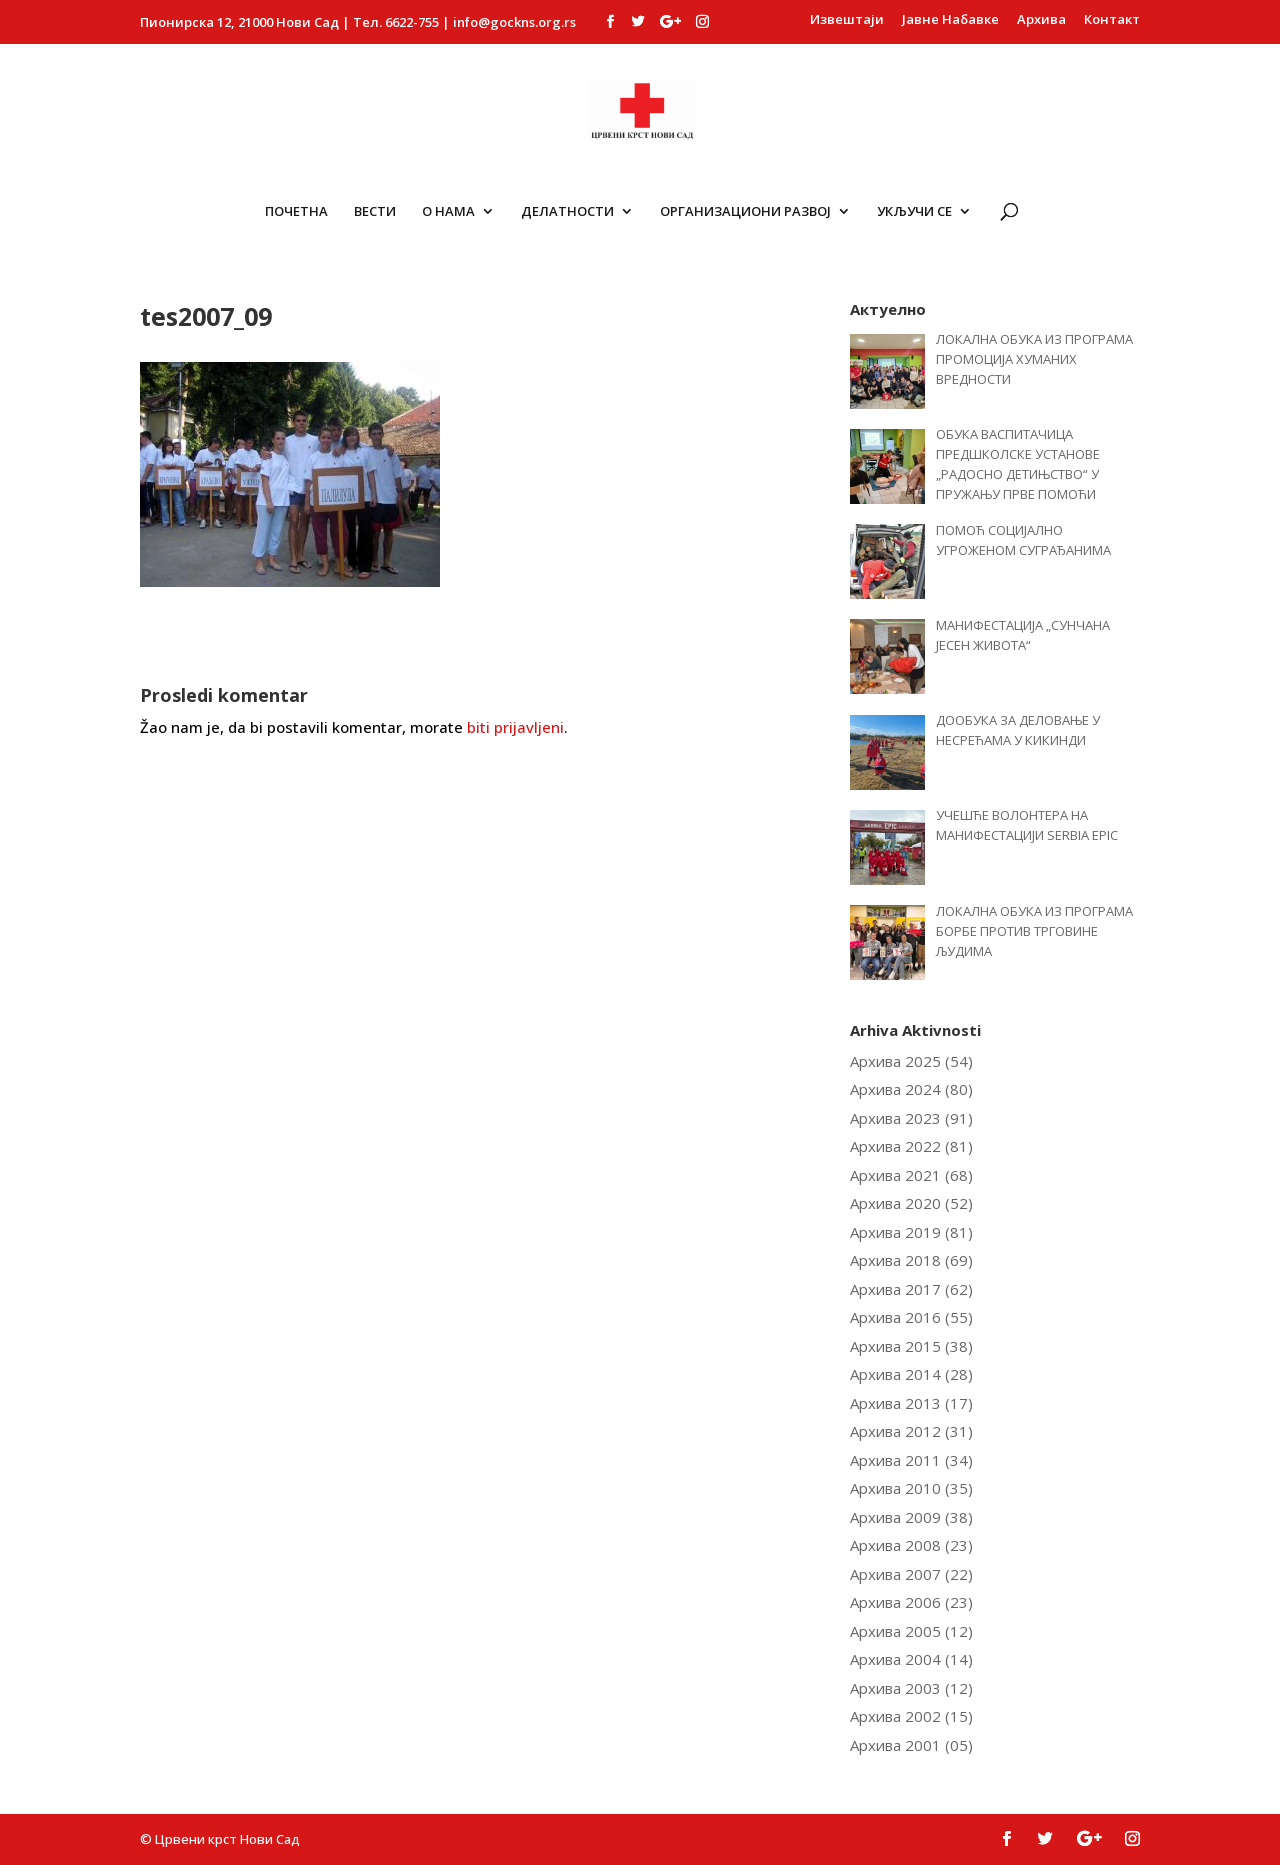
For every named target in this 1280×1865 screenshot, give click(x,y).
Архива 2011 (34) (911, 1460)
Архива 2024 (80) (911, 1089)
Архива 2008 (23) (911, 1545)
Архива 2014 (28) (911, 1374)
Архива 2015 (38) (911, 1346)
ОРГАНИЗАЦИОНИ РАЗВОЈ (745, 212)
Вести (375, 212)
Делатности (567, 212)
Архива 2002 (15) (911, 1716)
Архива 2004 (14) (911, 1659)
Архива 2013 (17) (911, 1403)
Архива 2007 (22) (911, 1574)
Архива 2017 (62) (911, 1289)
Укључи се (914, 212)
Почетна (296, 212)
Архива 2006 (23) (911, 1602)
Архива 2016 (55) (911, 1317)
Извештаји (847, 20)
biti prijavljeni (515, 727)
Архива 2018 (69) (911, 1260)
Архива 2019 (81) (911, 1232)
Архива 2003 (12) (911, 1688)
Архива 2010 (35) (911, 1488)
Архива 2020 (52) (911, 1203)
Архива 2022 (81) (911, 1146)
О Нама (448, 212)
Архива (1041, 20)
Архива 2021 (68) (911, 1175)
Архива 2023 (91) (911, 1118)
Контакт (1112, 20)
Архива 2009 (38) (911, 1517)
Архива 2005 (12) (911, 1631)
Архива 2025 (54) (911, 1061)
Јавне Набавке (950, 20)
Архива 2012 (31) (911, 1431)
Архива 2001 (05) (911, 1745)
